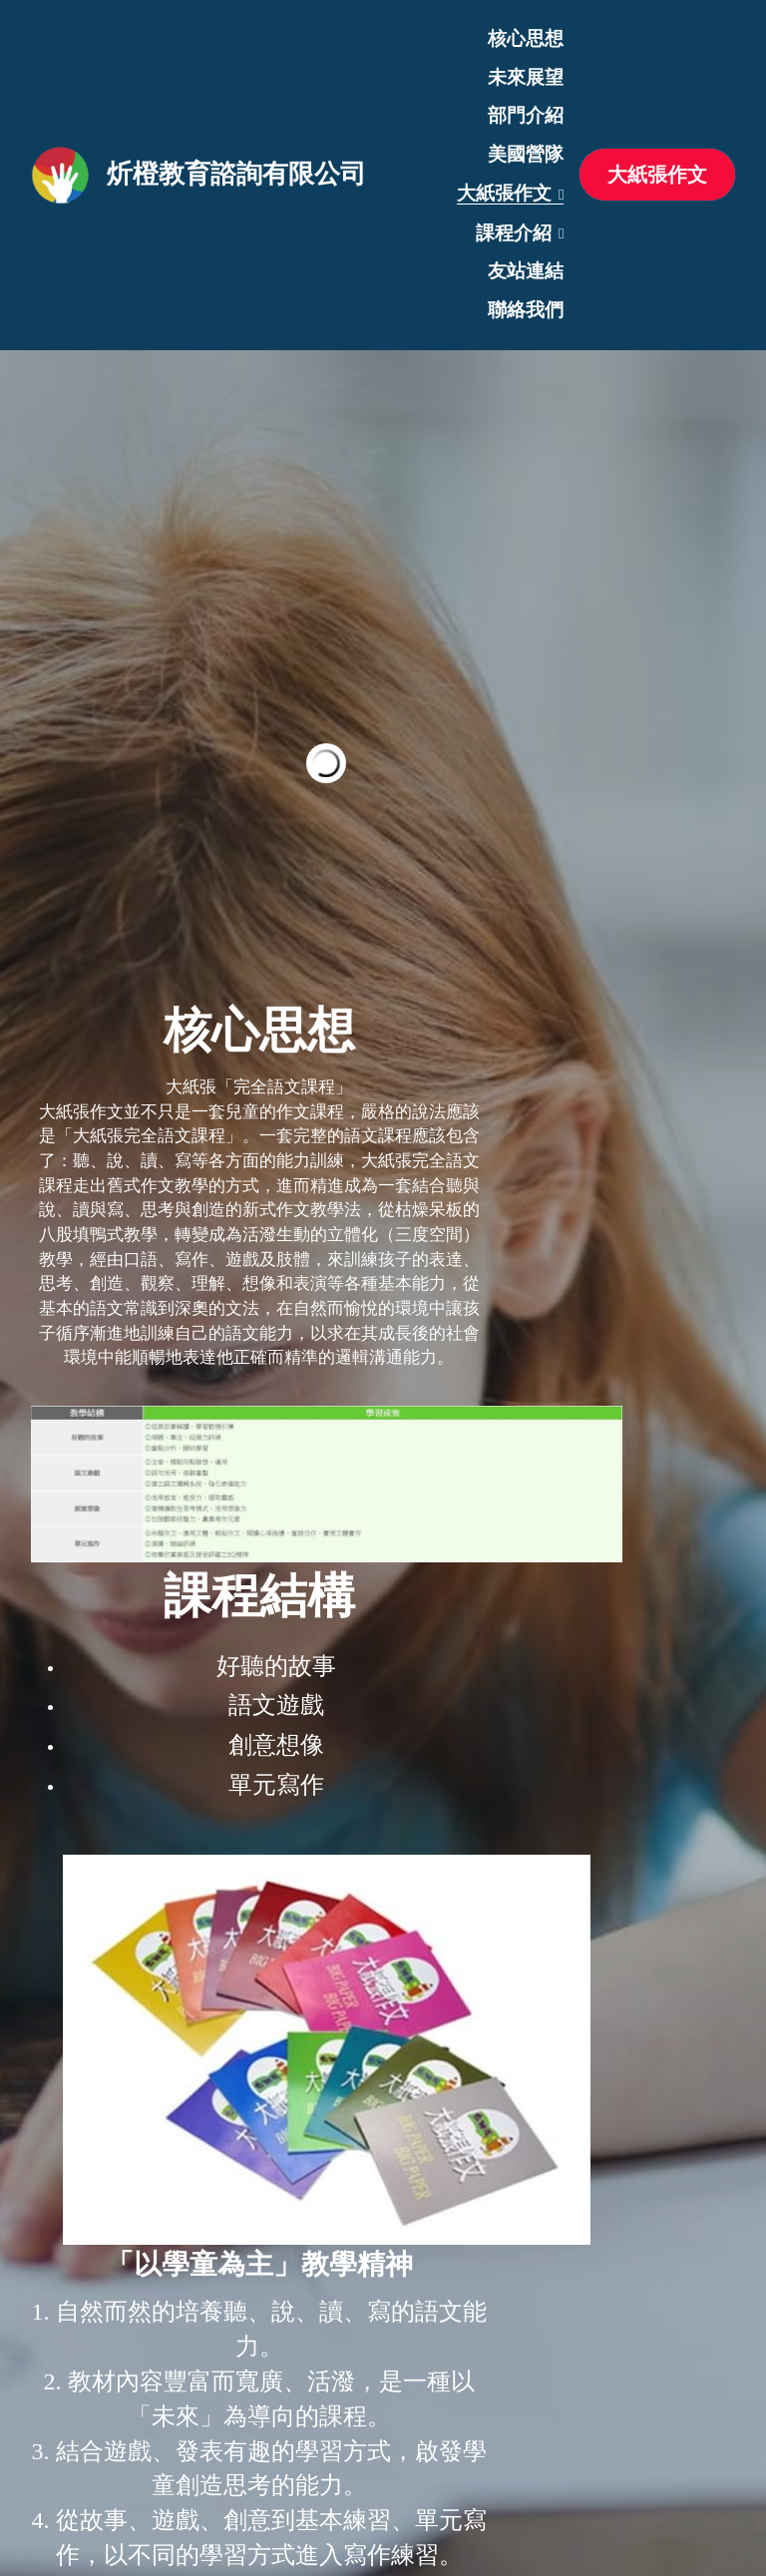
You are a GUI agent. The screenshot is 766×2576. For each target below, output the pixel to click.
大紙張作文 (657, 175)
